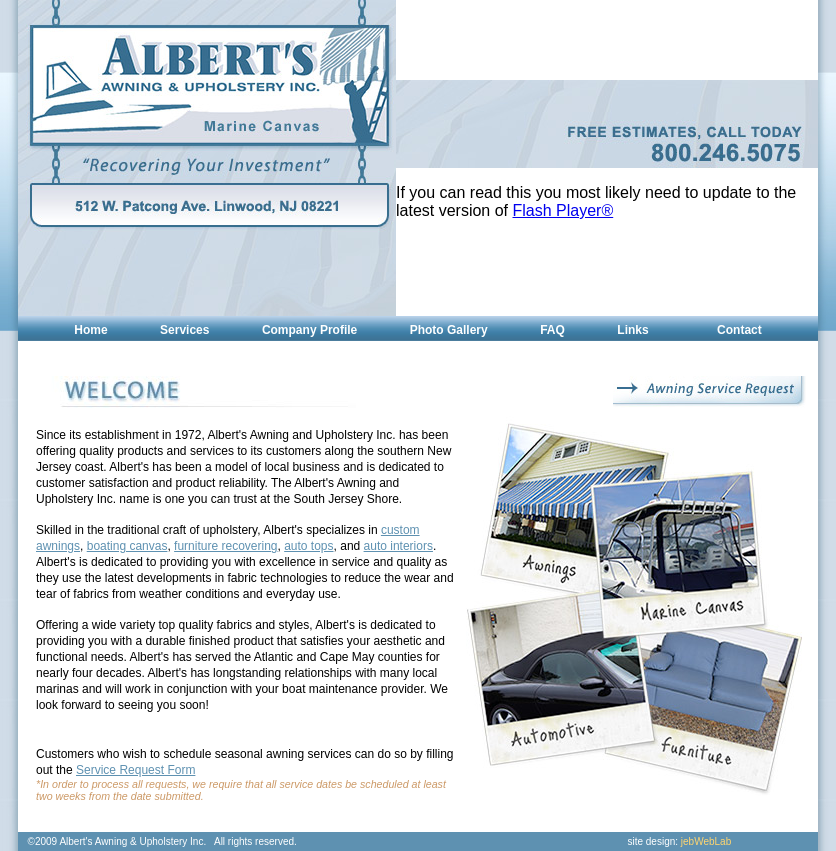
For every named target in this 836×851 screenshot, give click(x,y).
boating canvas (127, 546)
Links (632, 330)
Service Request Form (135, 770)
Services (184, 330)
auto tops (308, 546)
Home (90, 330)
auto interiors (398, 546)
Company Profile (309, 330)
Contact (739, 330)
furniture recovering (225, 546)
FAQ (552, 330)
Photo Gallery (449, 330)
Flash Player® (563, 210)
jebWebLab (706, 841)
